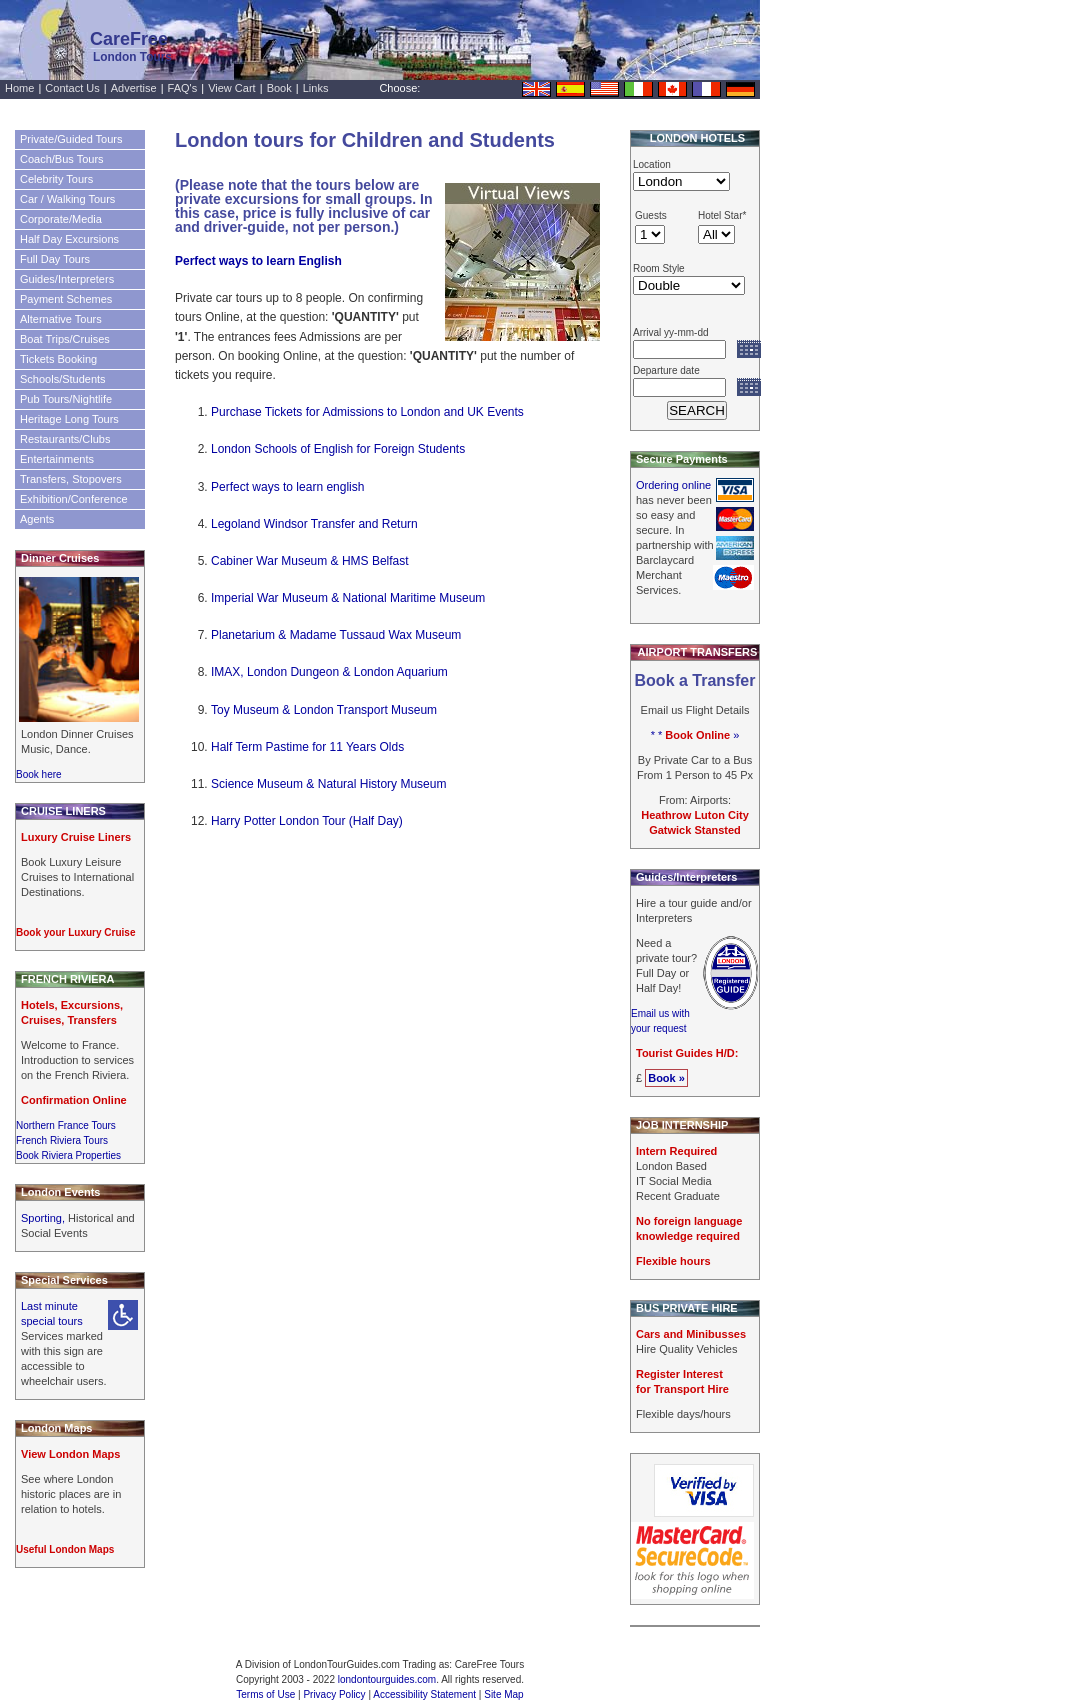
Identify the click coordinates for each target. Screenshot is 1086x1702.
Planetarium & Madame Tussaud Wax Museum (336, 635)
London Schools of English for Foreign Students (338, 449)
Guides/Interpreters (67, 279)
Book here (39, 774)
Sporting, (44, 1218)
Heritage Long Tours (69, 419)
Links (316, 88)
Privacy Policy (334, 1694)
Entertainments (57, 459)
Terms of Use (265, 1694)
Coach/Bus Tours (62, 159)
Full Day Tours (55, 259)
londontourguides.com (387, 1679)
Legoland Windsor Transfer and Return (314, 524)
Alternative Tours (61, 319)
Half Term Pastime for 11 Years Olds (307, 747)
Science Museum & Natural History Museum (328, 784)
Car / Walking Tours (67, 199)
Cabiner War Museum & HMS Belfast (310, 561)
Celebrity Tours (56, 179)
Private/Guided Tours (71, 139)
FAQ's (183, 88)
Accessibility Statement (424, 1694)
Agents (37, 519)
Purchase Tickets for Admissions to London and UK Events (367, 412)
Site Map (503, 1694)
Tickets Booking (58, 359)
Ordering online (673, 485)
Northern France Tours (66, 1125)
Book (279, 88)
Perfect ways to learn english (287, 487)
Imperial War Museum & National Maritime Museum (348, 598)
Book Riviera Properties (68, 1155)
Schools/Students (63, 379)
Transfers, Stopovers (71, 479)
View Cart (231, 88)
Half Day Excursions (69, 239)
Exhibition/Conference (74, 499)
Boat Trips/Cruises (65, 339)
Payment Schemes (66, 299)
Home (19, 88)
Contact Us (72, 88)
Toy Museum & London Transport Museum (324, 710)
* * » (695, 735)
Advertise (134, 88)
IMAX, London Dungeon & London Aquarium (329, 672)
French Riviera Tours (62, 1140)
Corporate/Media (61, 219)
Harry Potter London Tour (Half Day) (307, 821)
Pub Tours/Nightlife (66, 399)
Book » (666, 1078)
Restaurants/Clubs (65, 439)
